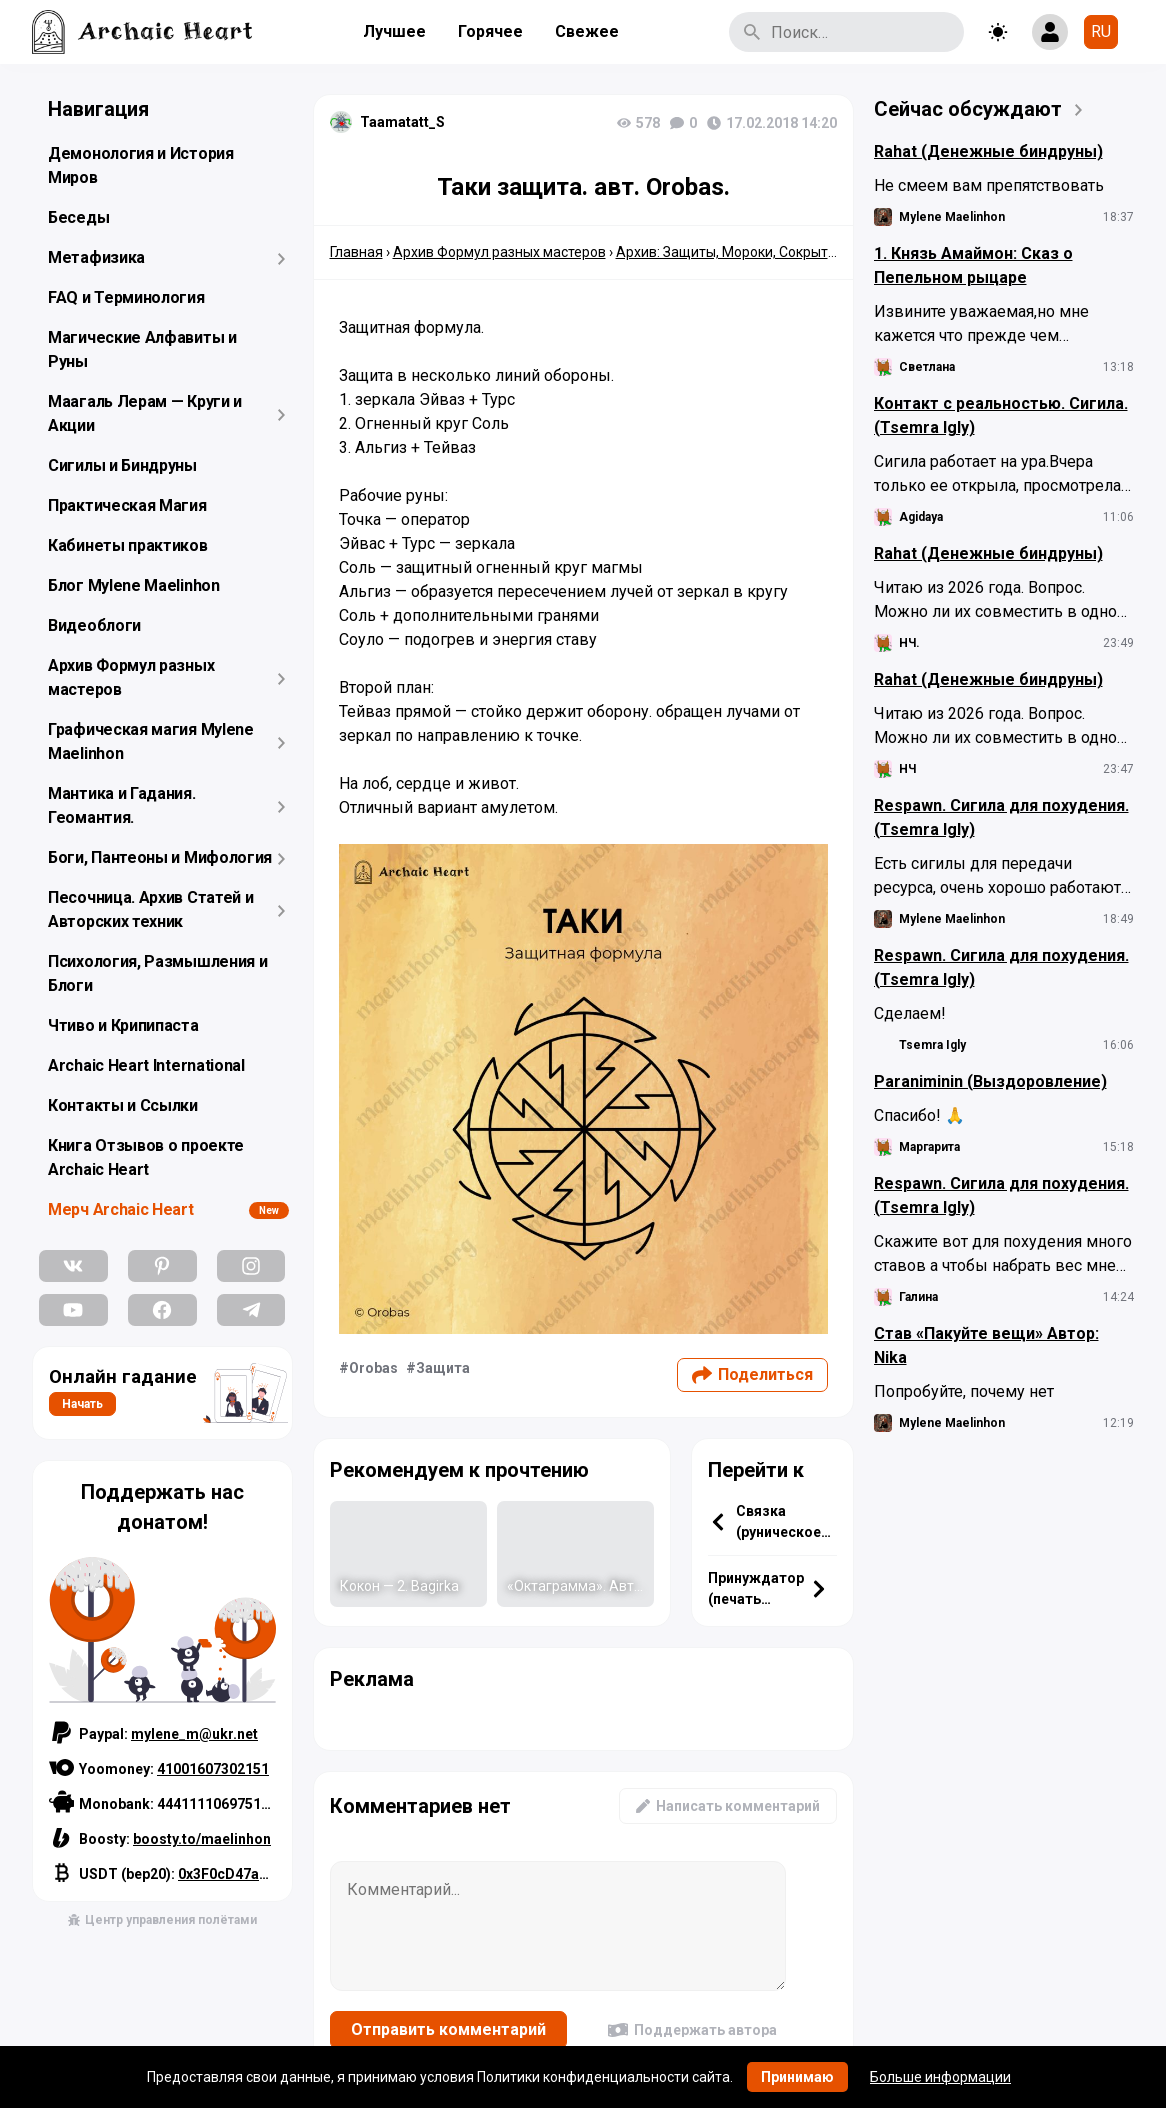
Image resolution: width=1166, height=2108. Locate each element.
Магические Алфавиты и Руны (142, 349)
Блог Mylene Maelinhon (134, 585)
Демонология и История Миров (141, 165)
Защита (443, 1368)
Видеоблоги (94, 625)
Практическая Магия (127, 505)
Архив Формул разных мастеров (131, 677)
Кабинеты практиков (128, 545)
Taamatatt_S (402, 122)
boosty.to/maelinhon (202, 1839)
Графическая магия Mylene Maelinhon (151, 741)
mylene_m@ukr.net (194, 1734)
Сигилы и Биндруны (122, 465)
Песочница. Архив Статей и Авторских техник (151, 909)
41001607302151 (213, 1769)
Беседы (78, 217)
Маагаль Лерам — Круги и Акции (145, 413)
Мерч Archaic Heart (121, 1209)
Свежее (587, 31)
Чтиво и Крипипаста (123, 1025)
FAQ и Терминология (126, 297)
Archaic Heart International (146, 1065)
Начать (82, 1404)
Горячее (490, 31)
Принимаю (797, 2077)
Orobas (373, 1368)
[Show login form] (1050, 32)
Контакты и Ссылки (123, 1105)
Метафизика (96, 257)
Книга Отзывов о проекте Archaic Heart (146, 1157)
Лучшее (394, 31)
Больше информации (940, 2077)
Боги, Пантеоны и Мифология (160, 857)
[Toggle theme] (998, 32)
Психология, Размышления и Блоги (158, 973)
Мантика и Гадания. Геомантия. (122, 805)
